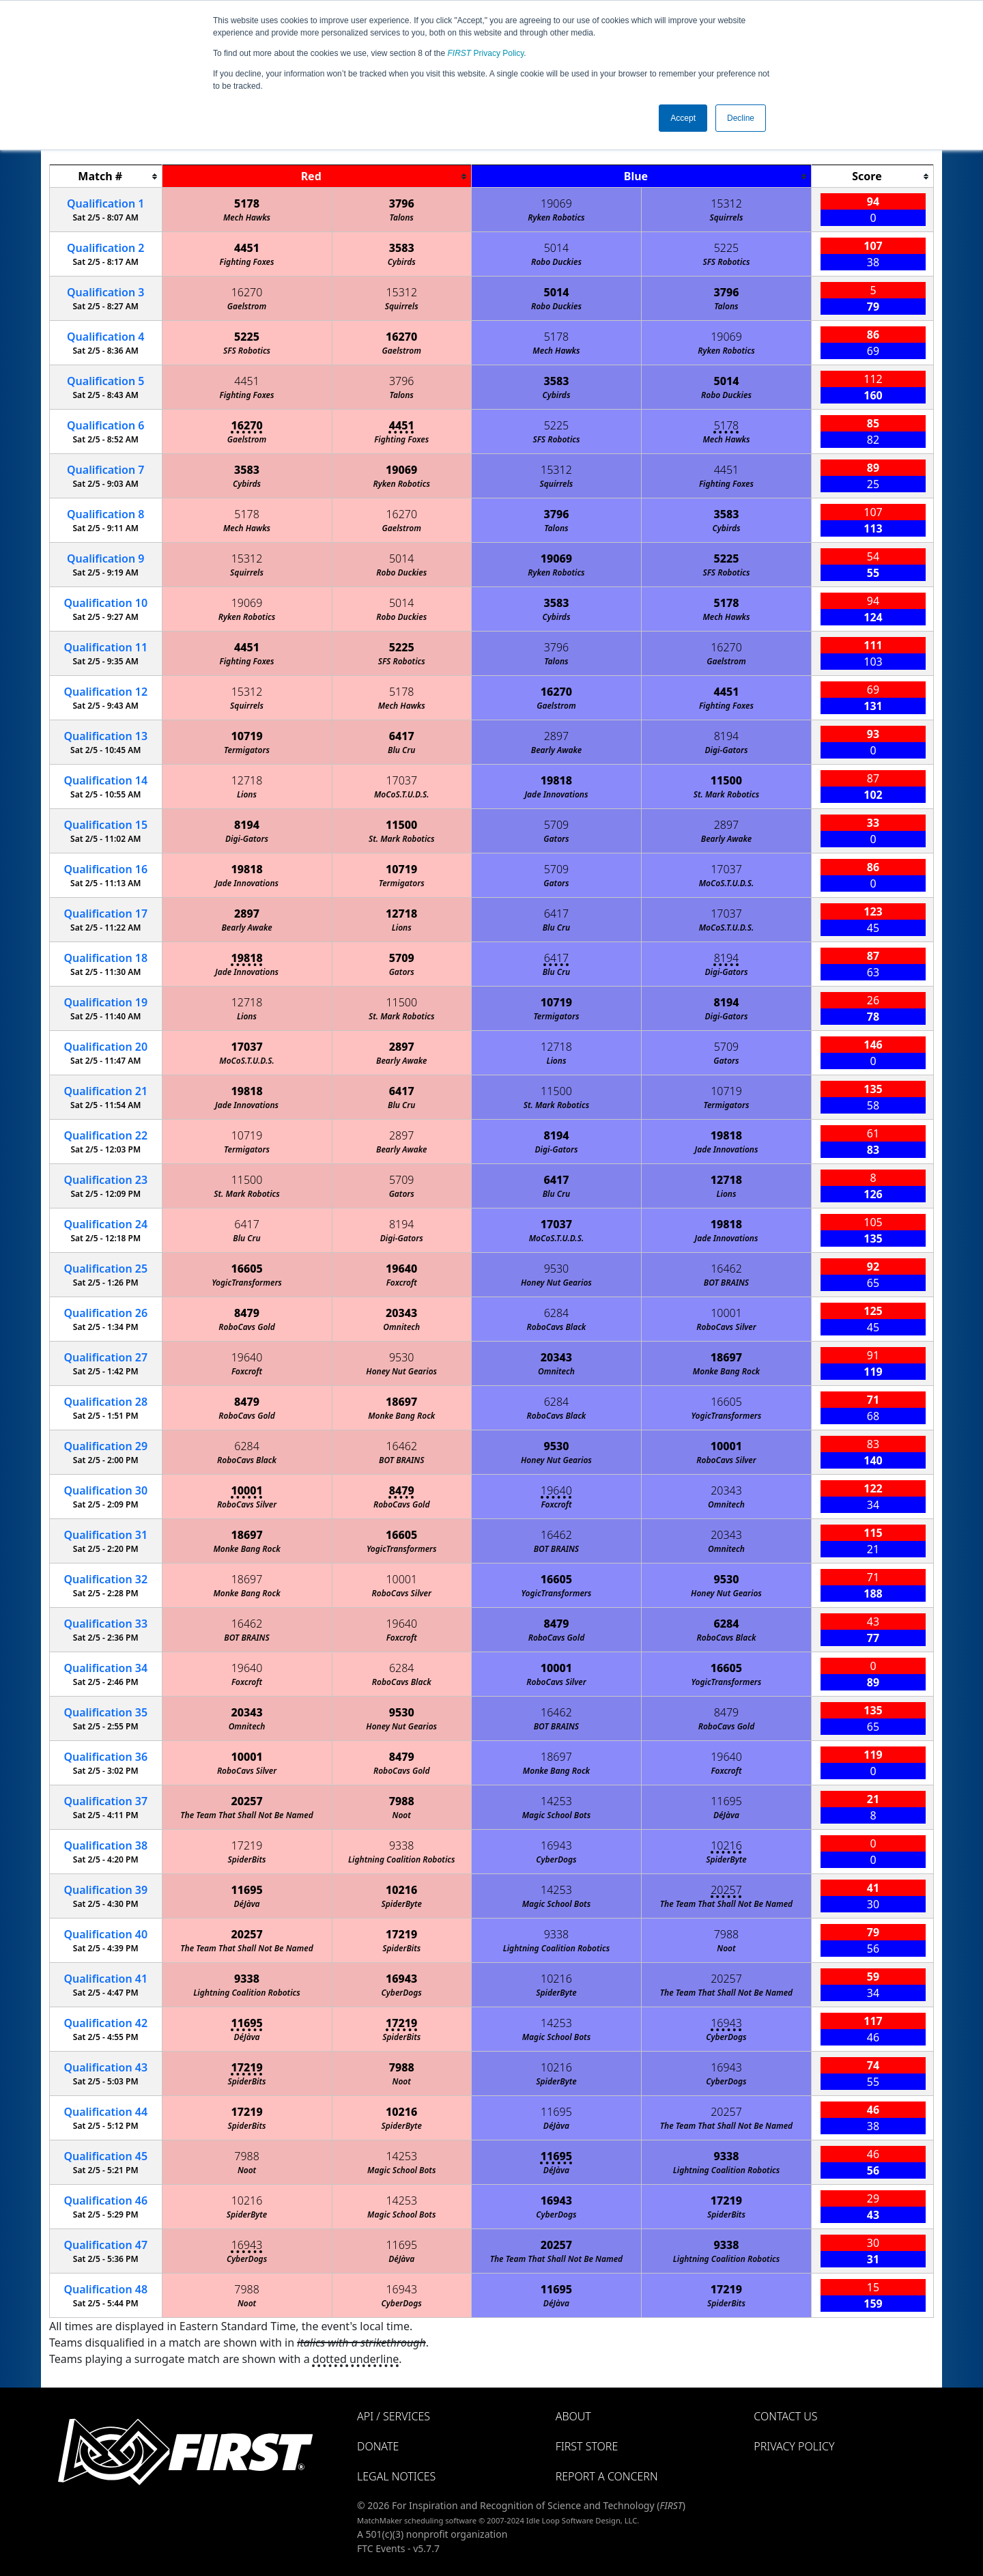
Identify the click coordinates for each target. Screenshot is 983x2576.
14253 (556, 1801)
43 (105, 2067)
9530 (556, 1268)
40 (105, 1934)
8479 (246, 1312)
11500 (726, 780)
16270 (247, 292)
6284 (556, 1312)
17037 (401, 780)
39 (105, 1889)
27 (105, 1357)
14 (105, 780)
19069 (556, 203)
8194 (726, 736)
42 (105, 2022)
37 (105, 1801)
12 (105, 691)
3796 (401, 203)
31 (105, 1534)
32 (105, 1579)
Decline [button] (740, 118)
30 (105, 1490)
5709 (556, 824)
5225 (726, 247)
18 (105, 957)
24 (105, 1224)
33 (105, 1623)
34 (105, 1667)
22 (105, 1135)
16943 (556, 1845)
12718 (247, 780)
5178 (246, 203)
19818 (556, 780)
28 (105, 1401)
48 (105, 2289)
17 (105, 913)
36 (105, 1756)
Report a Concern (607, 2476)
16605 (246, 1268)
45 (105, 2156)
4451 (246, 247)
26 (105, 1312)
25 (105, 1268)
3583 (401, 247)
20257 (246, 1801)
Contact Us (785, 2416)
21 (105, 1091)
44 (105, 2111)
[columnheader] (106, 176)
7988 (401, 1801)
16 (105, 869)
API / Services (393, 2416)
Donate (378, 2446)
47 (105, 2244)
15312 (726, 203)
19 (105, 1002)
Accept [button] (683, 118)
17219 (247, 1845)
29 (105, 1446)
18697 (726, 1357)
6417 (401, 736)
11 (105, 647)
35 (105, 1712)
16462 (726, 1268)
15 (105, 824)
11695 (726, 1801)
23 (105, 1179)
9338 (401, 1845)
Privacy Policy (486, 53)
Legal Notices (396, 2476)
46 (105, 2200)
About (573, 2416)
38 (105, 1845)
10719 (246, 736)
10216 (726, 1845)
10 (105, 602)
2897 (556, 736)
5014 (556, 247)
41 (105, 1978)
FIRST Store (587, 2446)
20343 (401, 1312)
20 (105, 1046)
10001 (726, 1312)
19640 (401, 1268)
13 (105, 736)
